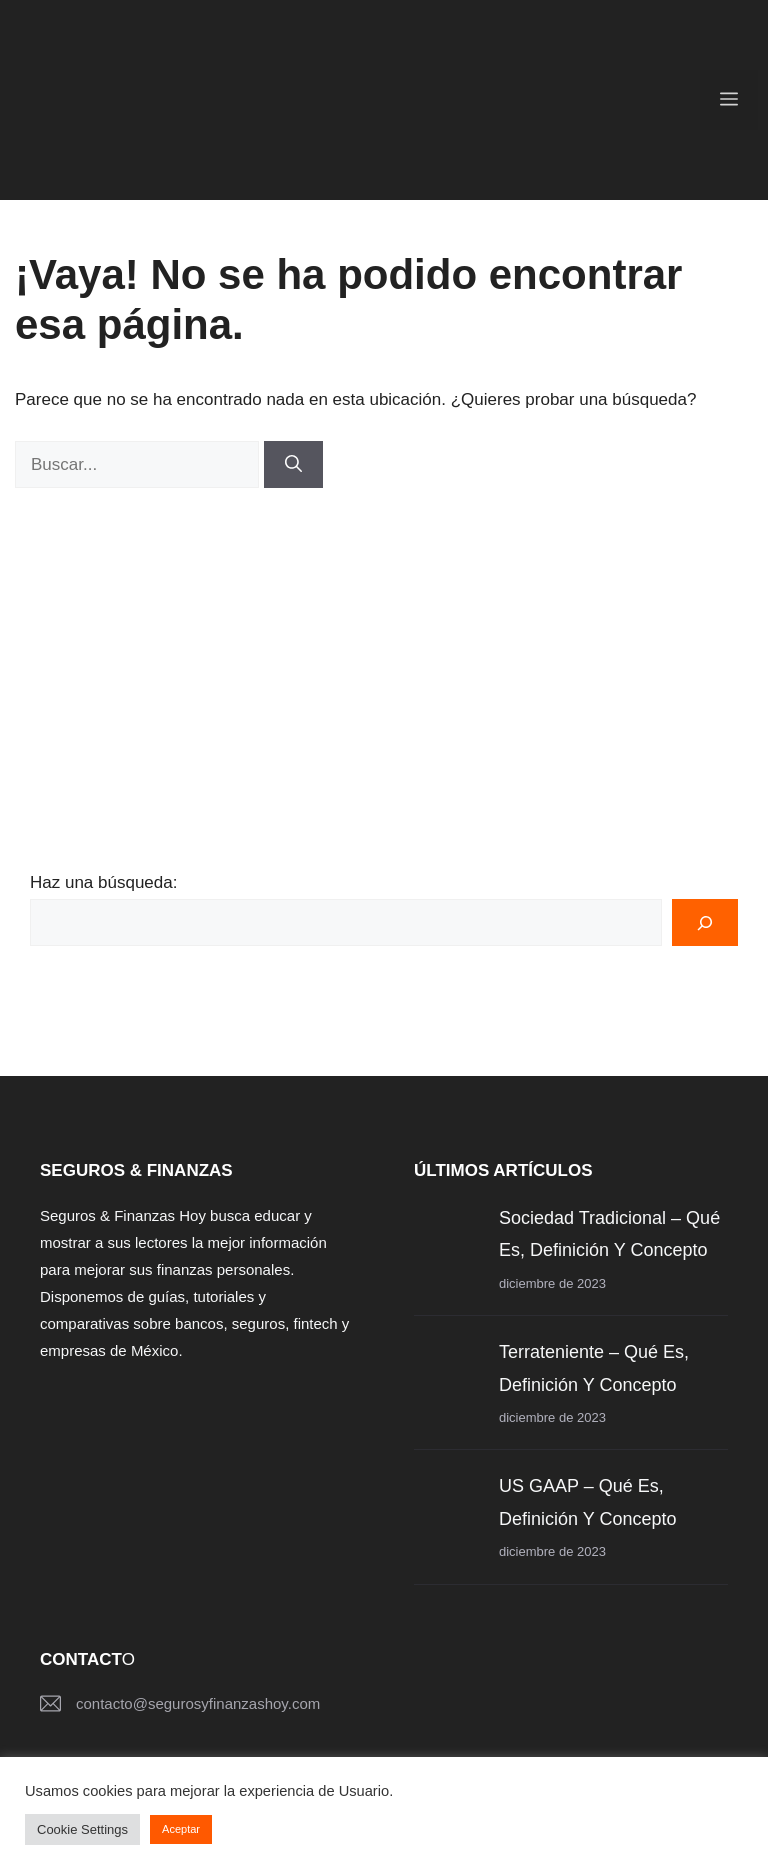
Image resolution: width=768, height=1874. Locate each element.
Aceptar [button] (181, 1829)
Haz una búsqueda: (103, 882)
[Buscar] (293, 465)
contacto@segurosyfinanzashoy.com (198, 1703)
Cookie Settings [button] (82, 1829)
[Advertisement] (384, 638)
